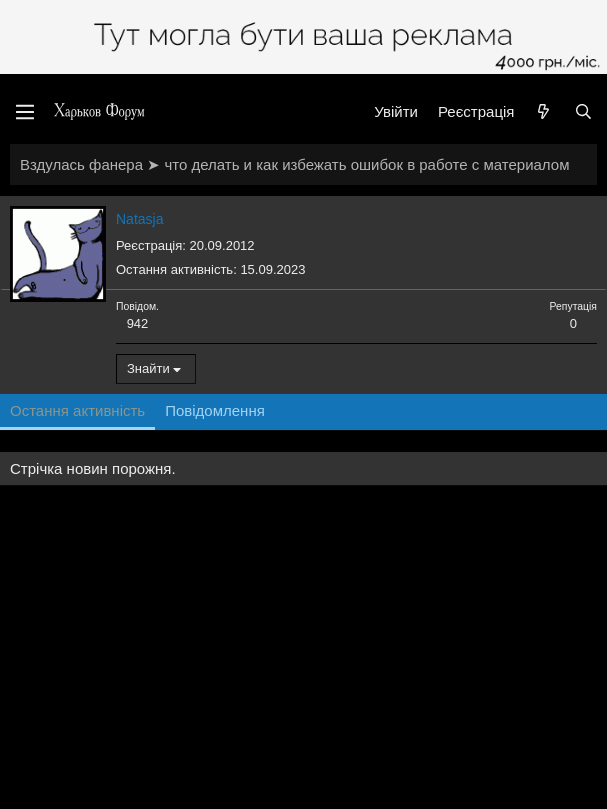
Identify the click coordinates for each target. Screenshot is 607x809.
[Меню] (25, 112)
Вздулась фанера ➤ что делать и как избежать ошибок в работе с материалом (294, 164)
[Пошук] (583, 111)
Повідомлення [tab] (215, 410)
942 (138, 323)
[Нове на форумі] (543, 111)
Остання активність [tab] (77, 410)
